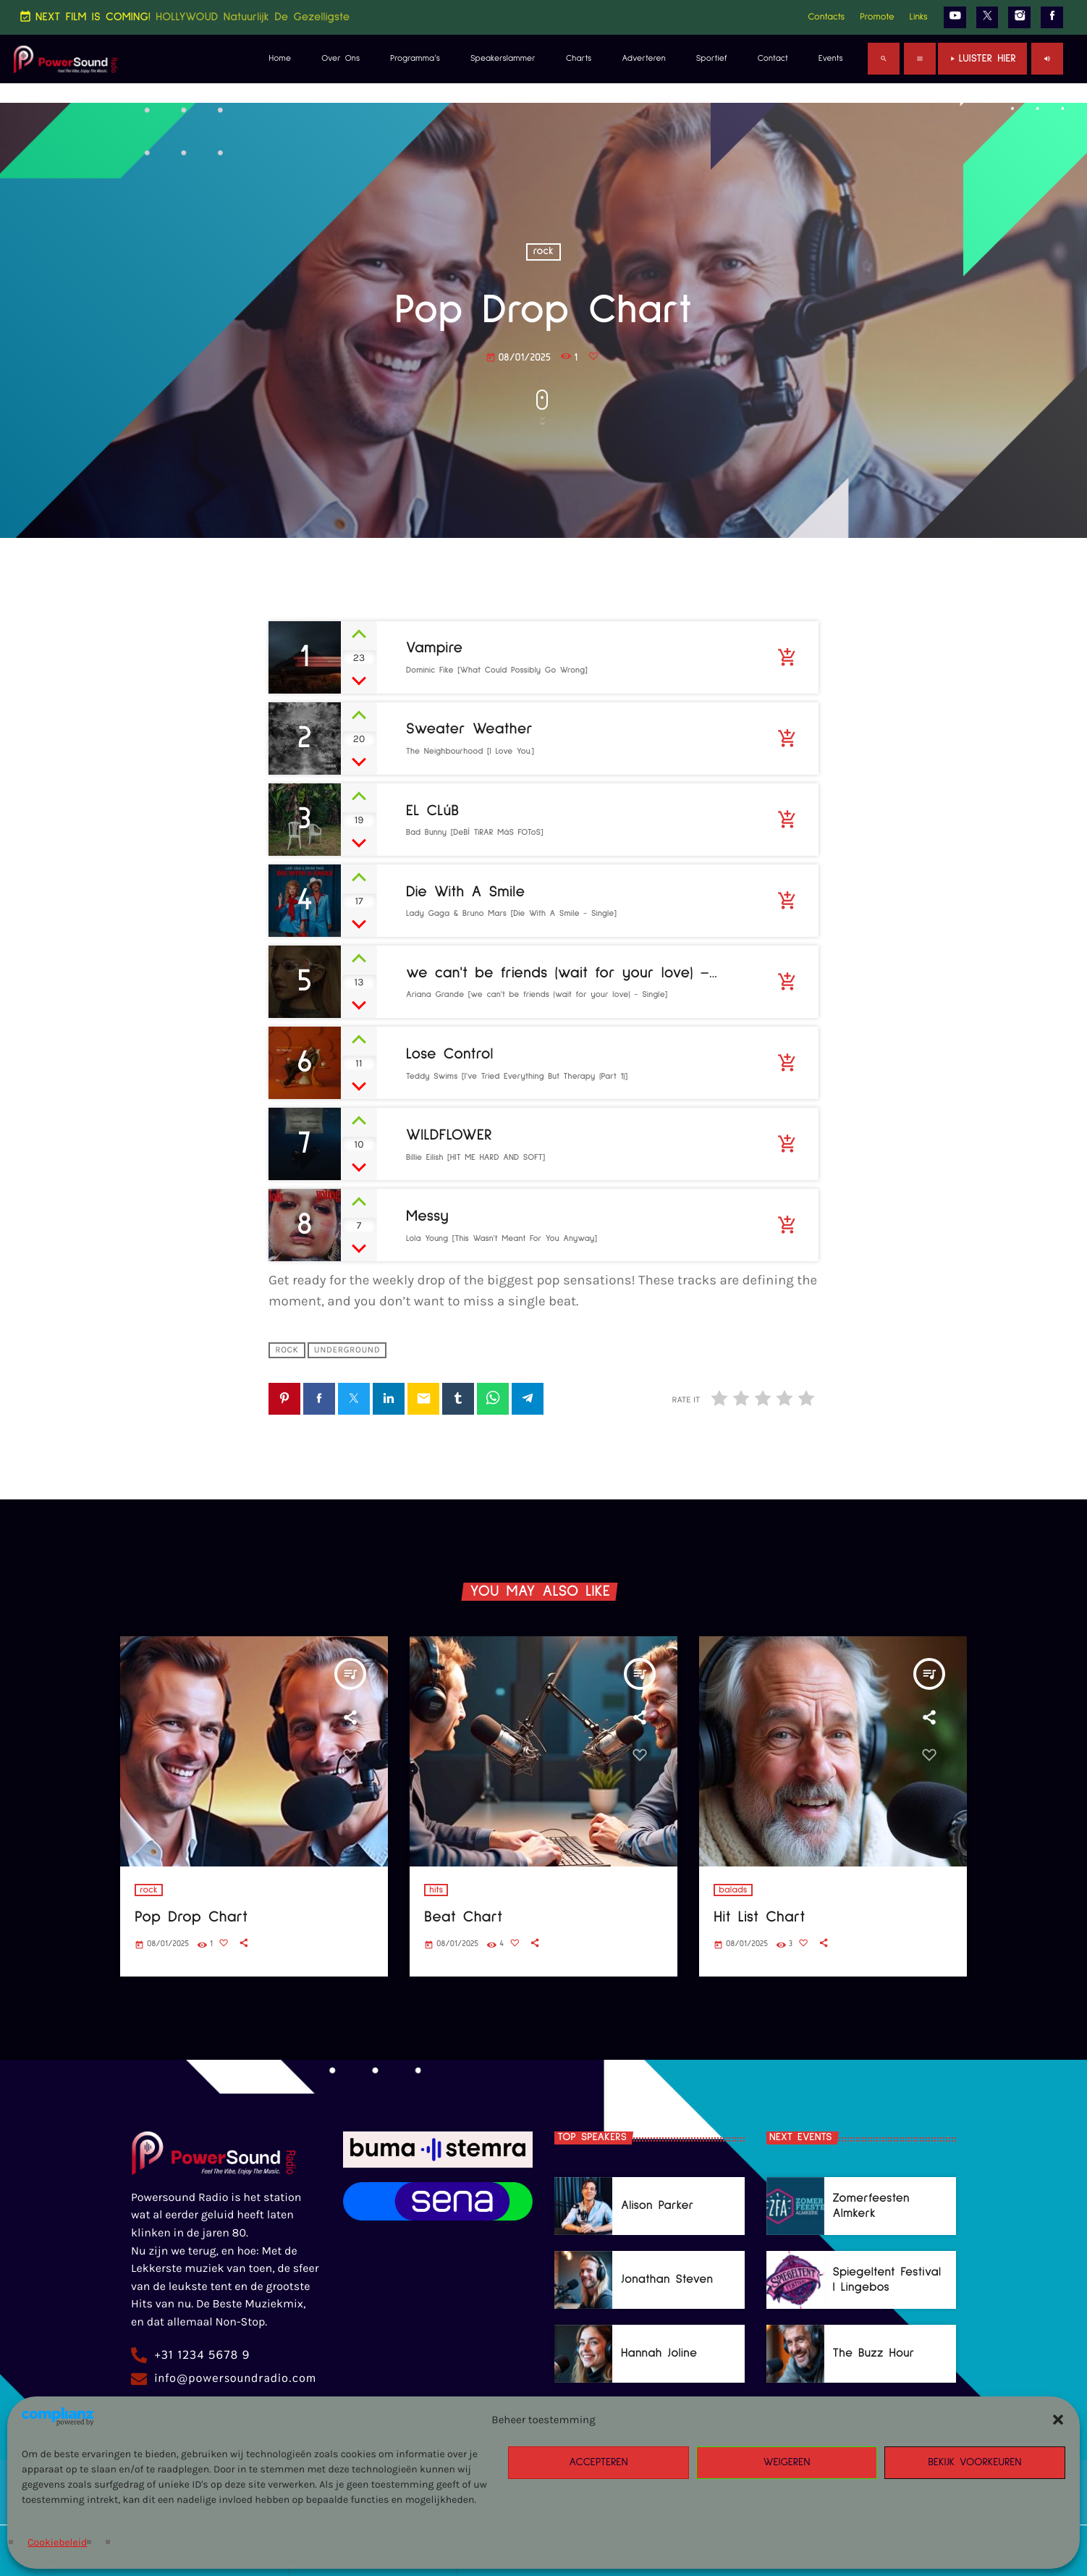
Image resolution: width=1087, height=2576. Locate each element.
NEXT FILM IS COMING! (184, 17)
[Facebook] (1052, 17)
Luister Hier (982, 59)
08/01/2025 (518, 358)
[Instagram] (1019, 17)
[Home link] (65, 58)
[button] (1058, 2419)
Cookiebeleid (57, 2542)
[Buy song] (786, 657)
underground (347, 1350)
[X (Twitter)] (987, 17)
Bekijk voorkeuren (975, 2462)
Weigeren (787, 2462)
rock (543, 252)
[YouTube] (955, 17)
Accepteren (598, 2462)
